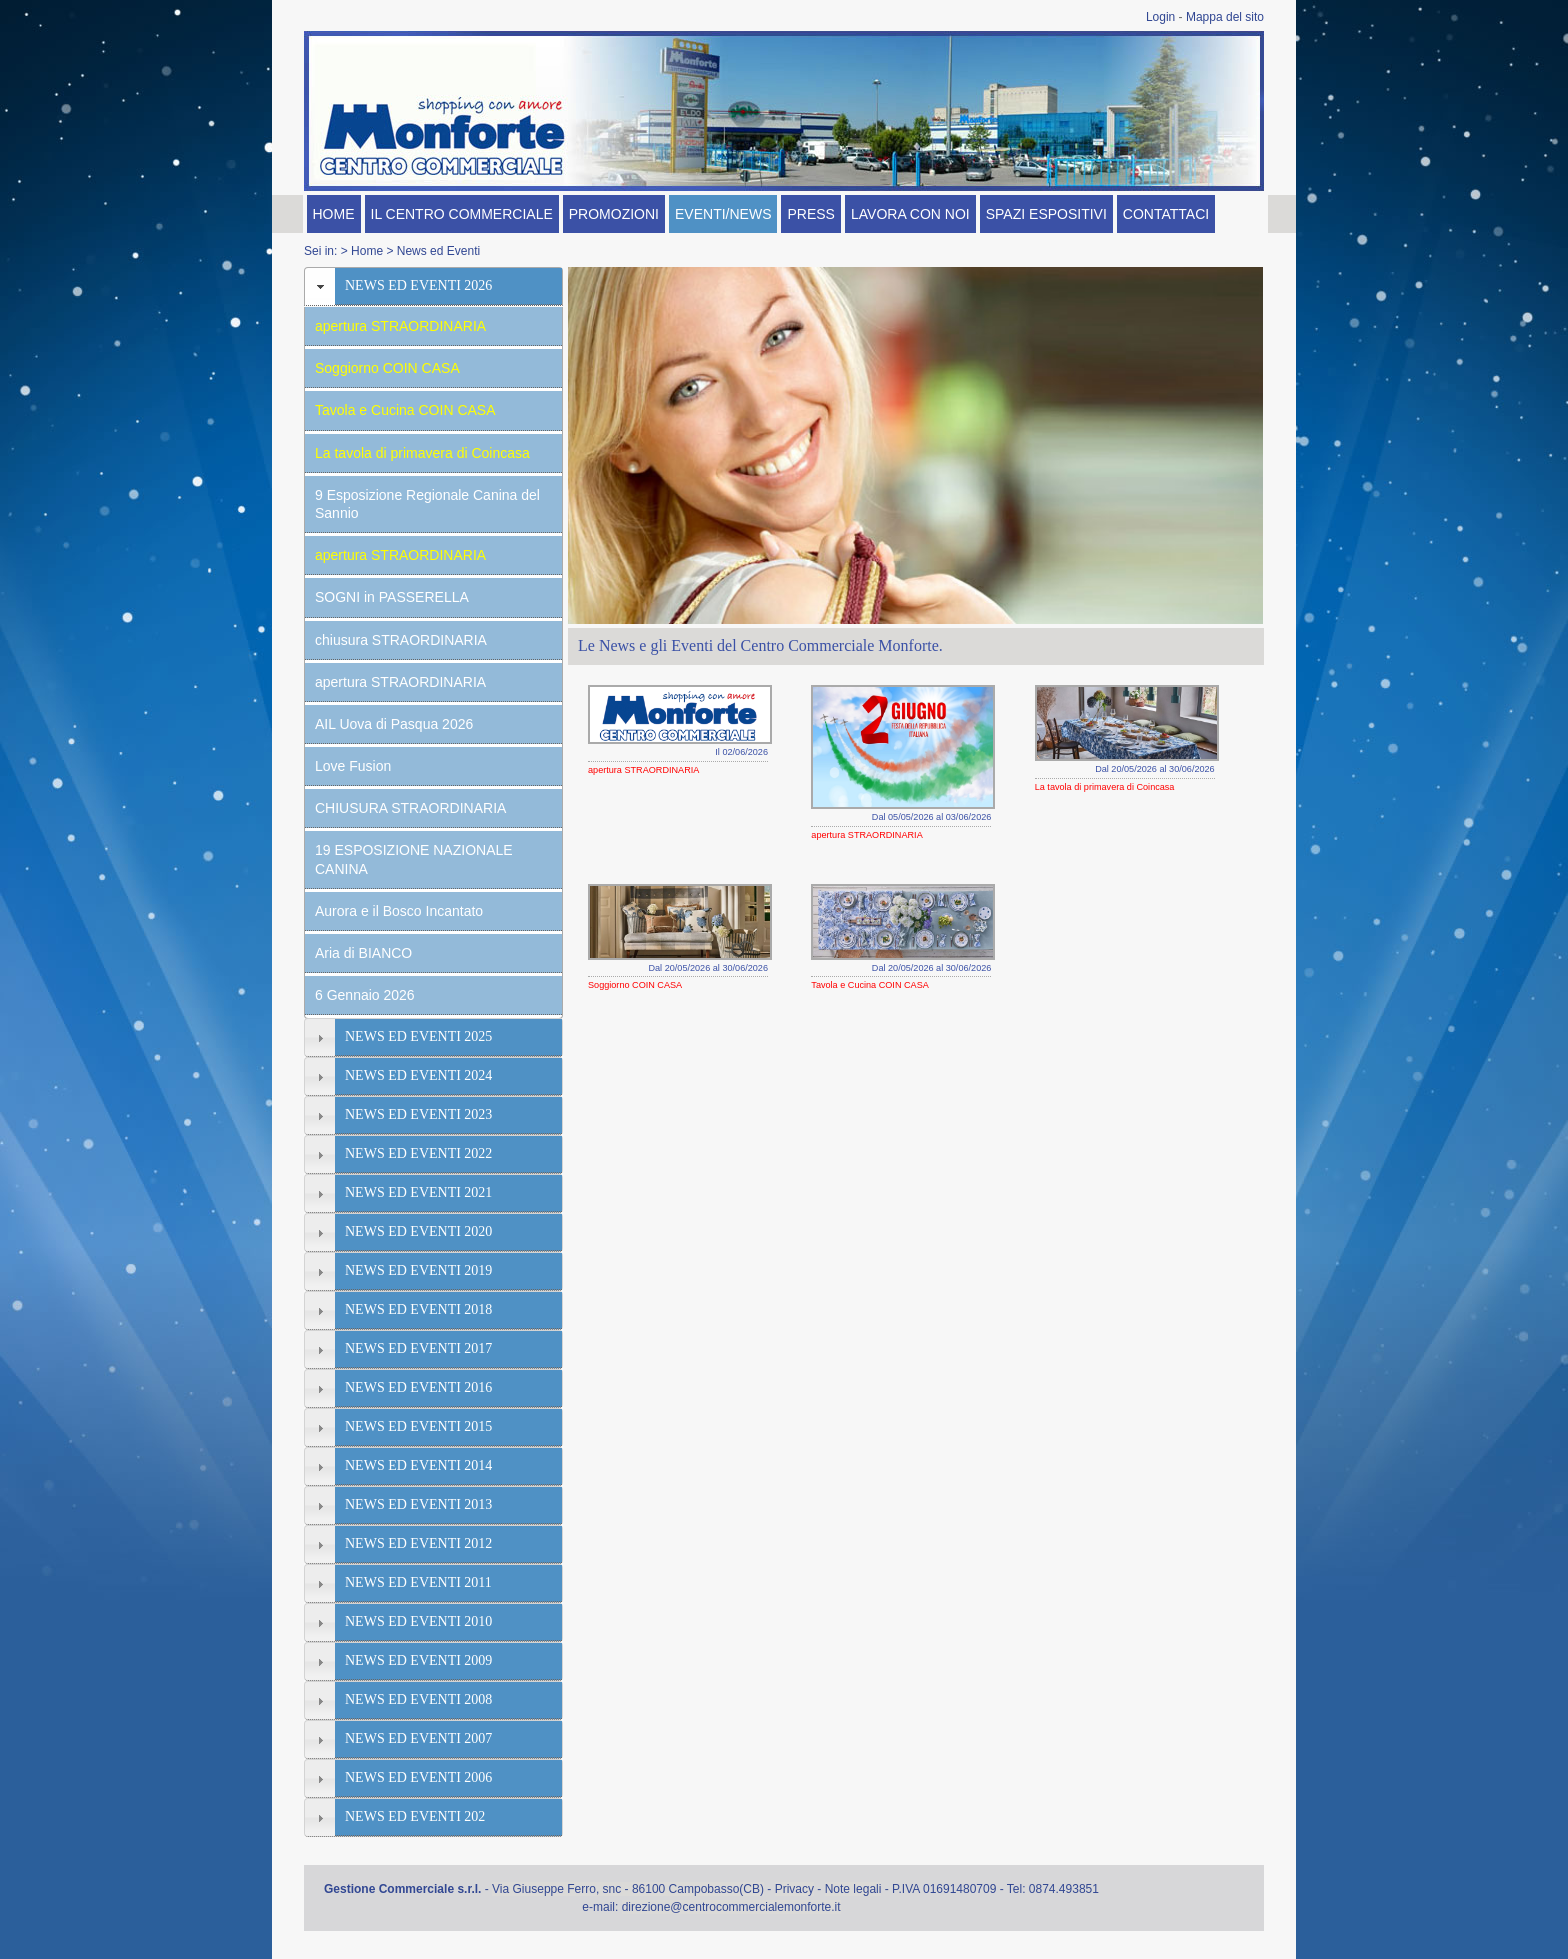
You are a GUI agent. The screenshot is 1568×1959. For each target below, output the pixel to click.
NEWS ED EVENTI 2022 (418, 1153)
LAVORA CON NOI (910, 214)
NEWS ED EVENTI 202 (415, 1816)
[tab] (433, 286)
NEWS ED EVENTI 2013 (418, 1504)
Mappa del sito (1225, 17)
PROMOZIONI (614, 214)
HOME (334, 214)
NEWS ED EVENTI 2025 (418, 1036)
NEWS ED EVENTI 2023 (418, 1114)
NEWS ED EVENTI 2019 (418, 1270)
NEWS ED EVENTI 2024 (418, 1075)
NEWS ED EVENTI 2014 (418, 1465)
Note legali (853, 1889)
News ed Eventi (438, 251)
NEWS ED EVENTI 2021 (418, 1192)
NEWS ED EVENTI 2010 (418, 1621)
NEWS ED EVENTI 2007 (418, 1738)
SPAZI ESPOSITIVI (1046, 214)
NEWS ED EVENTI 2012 (418, 1543)
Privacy (794, 1889)
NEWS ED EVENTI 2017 (418, 1348)
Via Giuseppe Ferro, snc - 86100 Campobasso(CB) (628, 1889)
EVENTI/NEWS (723, 214)
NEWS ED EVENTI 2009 (418, 1660)
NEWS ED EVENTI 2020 (418, 1231)
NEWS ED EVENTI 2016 (418, 1387)
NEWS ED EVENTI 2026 (418, 285)
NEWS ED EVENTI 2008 (418, 1699)
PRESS (810, 214)
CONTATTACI (1166, 214)
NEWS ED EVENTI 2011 (418, 1582)
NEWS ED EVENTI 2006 (418, 1777)
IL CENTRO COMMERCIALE (462, 214)
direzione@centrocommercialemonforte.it (731, 1907)
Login (1160, 17)
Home (367, 251)
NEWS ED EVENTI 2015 (418, 1426)
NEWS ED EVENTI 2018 (418, 1309)
